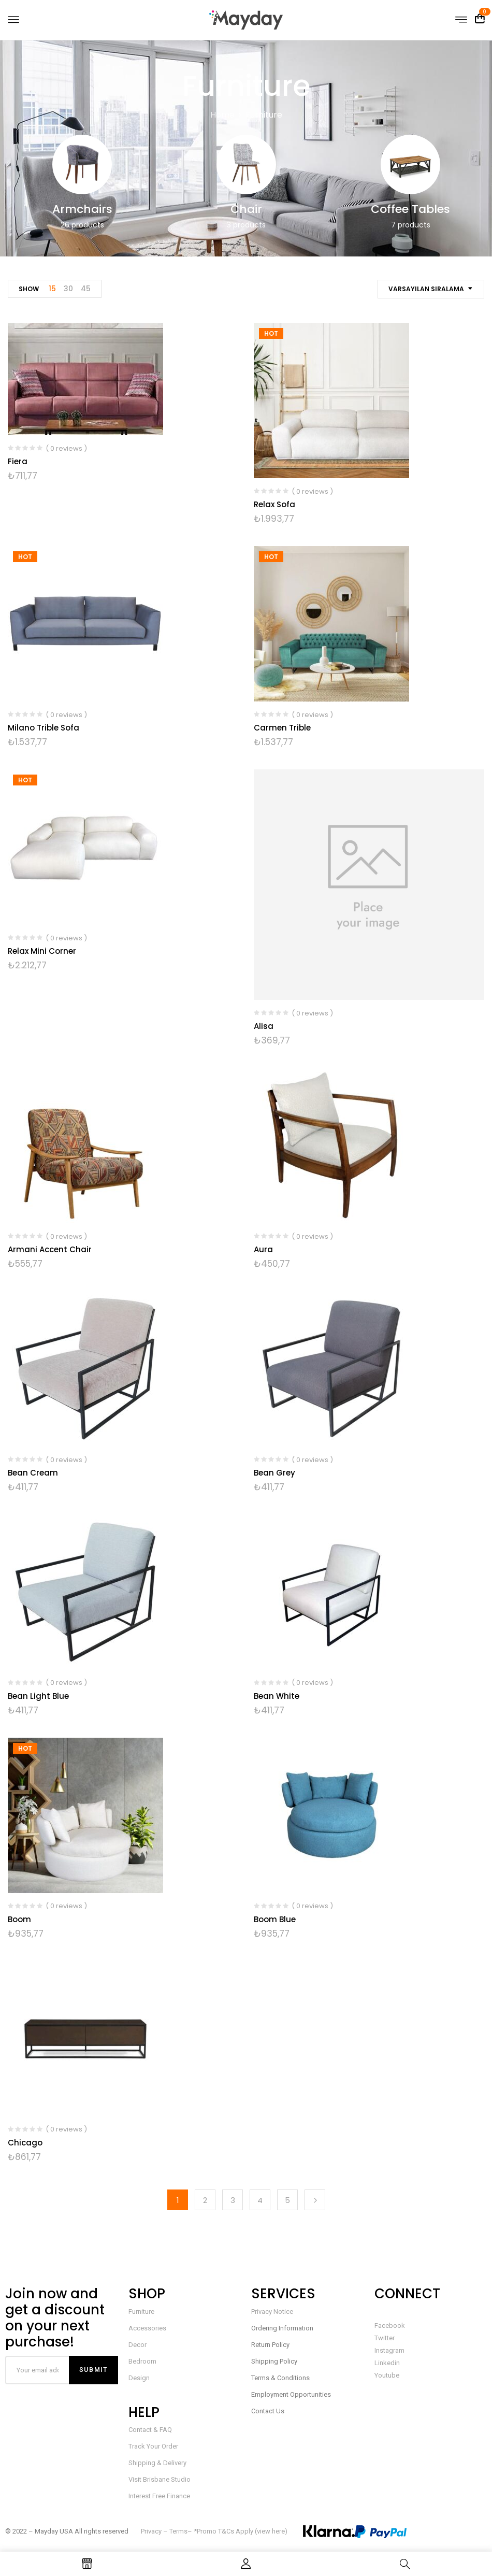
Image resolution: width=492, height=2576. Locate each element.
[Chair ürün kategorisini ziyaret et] (246, 164)
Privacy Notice (272, 2311)
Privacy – (155, 2531)
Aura (263, 1249)
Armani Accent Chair (50, 1249)
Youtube (386, 2375)
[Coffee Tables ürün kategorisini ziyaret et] (410, 164)
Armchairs (82, 209)
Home (222, 115)
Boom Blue (275, 1919)
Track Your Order (153, 2446)
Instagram (389, 2350)
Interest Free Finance (159, 2496)
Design (139, 2378)
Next (315, 2199)
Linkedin (387, 2363)
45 (86, 288)
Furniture (141, 2311)
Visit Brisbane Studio (159, 2479)
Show (29, 288)
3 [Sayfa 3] (232, 2200)
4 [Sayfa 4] (260, 2200)
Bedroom (142, 2361)
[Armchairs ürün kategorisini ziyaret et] (82, 164)
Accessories (147, 2328)
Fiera (17, 461)
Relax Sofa (274, 504)
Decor (137, 2345)
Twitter (384, 2338)
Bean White (276, 1696)
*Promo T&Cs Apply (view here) (240, 2531)
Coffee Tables (410, 209)
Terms (178, 2531)
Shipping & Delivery (157, 2463)
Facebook (389, 2325)
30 (68, 288)
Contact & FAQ (150, 2430)
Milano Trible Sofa (43, 727)
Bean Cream (33, 1472)
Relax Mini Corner (42, 951)
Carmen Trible (282, 727)
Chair (246, 209)
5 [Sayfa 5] (287, 2200)
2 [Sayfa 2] (205, 2200)
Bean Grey (274, 1472)
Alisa (263, 1026)
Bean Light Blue (38, 1696)
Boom (19, 1919)
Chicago (25, 2142)
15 (52, 288)
